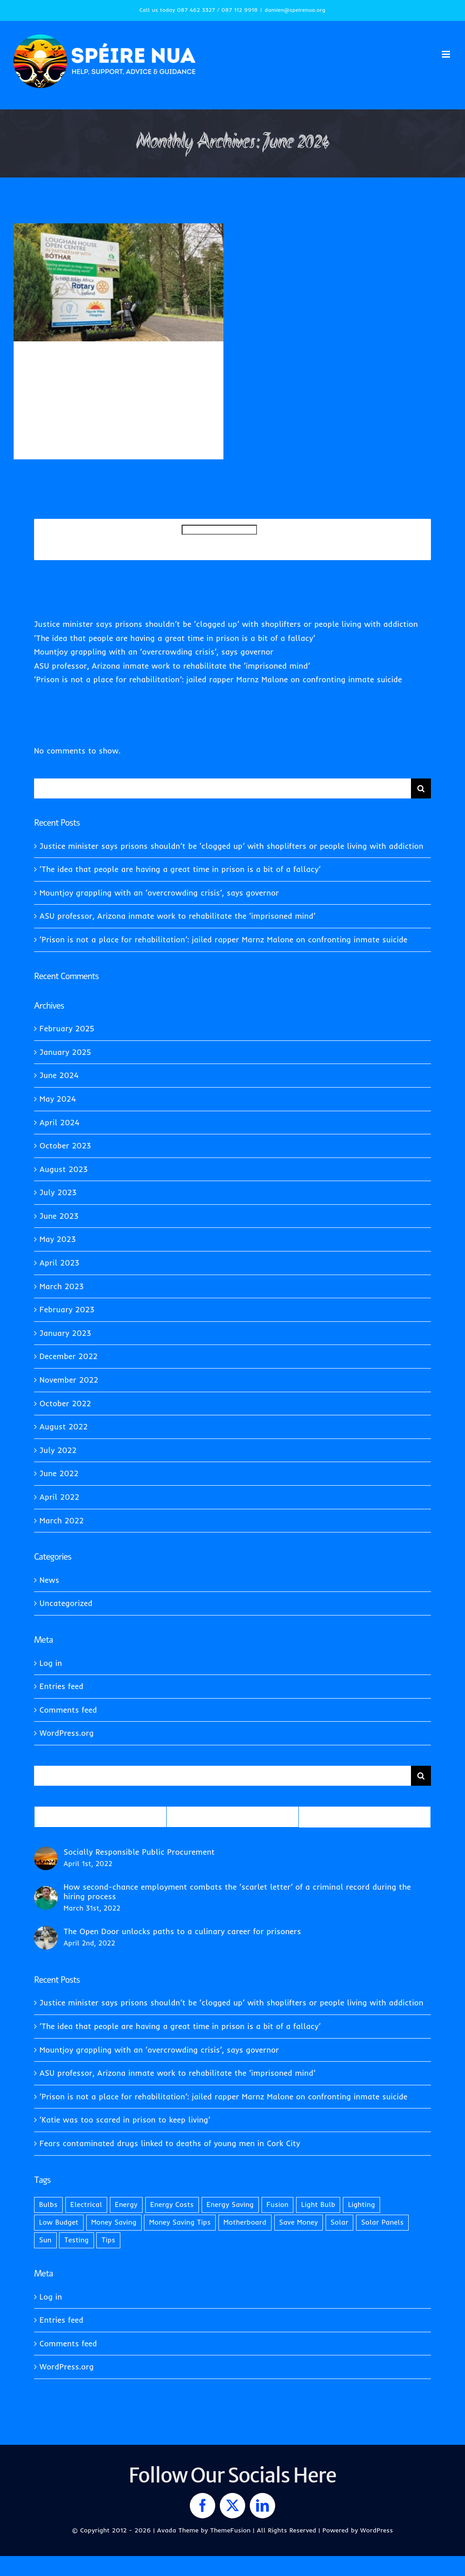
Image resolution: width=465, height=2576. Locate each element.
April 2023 (59, 1262)
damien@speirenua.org (295, 9)
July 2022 (58, 1450)
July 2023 (58, 1192)
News (157, 383)
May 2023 (58, 1239)
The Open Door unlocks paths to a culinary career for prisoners (182, 1931)
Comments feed (68, 1709)
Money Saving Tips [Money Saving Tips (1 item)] (180, 2222)
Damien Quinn (58, 383)
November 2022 (69, 1379)
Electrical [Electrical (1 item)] (86, 2204)
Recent (232, 1817)
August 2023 (64, 1169)
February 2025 (67, 1028)
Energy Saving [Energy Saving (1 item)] (230, 2204)
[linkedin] (262, 2505)
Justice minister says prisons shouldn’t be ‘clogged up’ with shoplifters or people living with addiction (226, 624)
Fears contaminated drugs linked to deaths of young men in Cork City (170, 2143)
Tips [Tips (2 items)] (108, 2240)
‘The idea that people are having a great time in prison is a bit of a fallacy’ (174, 638)
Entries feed (62, 1686)
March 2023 (62, 1286)
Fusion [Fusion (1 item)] (278, 2204)
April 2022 (59, 1497)
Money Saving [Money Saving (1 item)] (114, 2222)
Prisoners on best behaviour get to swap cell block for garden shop (116, 366)
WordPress (376, 2530)
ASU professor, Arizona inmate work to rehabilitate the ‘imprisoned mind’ (172, 665)
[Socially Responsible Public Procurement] (46, 1853)
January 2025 (65, 1052)
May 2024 (58, 1098)
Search (169, 539)
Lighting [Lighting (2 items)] (361, 2204)
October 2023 (65, 1145)
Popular (100, 1817)
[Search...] (222, 788)
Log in (51, 1663)
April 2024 (59, 1122)
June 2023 (59, 1216)
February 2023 (67, 1309)
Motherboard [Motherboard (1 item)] (245, 2222)
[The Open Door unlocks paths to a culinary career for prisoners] (46, 1932)
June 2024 (59, 1075)
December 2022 (69, 1356)
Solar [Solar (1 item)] (340, 2222)
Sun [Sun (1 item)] (45, 2240)
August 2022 (64, 1426)
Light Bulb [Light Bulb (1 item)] (318, 2204)
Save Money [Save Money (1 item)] (298, 2222)
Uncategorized (48, 394)
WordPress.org (67, 1733)
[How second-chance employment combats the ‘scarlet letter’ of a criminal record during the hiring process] (46, 1892)
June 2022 (59, 1473)
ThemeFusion (230, 2530)
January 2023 (65, 1333)
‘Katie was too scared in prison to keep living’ (125, 2119)
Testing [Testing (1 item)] (76, 2240)
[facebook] (202, 2505)
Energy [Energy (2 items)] (126, 2204)
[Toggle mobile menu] (446, 54)
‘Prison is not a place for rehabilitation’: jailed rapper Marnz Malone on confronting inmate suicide (218, 679)
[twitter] (232, 2505)
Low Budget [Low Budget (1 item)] (59, 2222)
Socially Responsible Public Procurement (139, 1852)
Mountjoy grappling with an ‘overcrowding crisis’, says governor (153, 651)
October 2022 (65, 1403)
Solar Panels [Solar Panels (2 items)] (382, 2222)
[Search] (421, 788)
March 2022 (62, 1520)
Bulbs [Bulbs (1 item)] (48, 2204)
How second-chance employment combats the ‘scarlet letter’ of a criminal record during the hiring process (237, 1891)
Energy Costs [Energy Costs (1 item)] (172, 2204)
